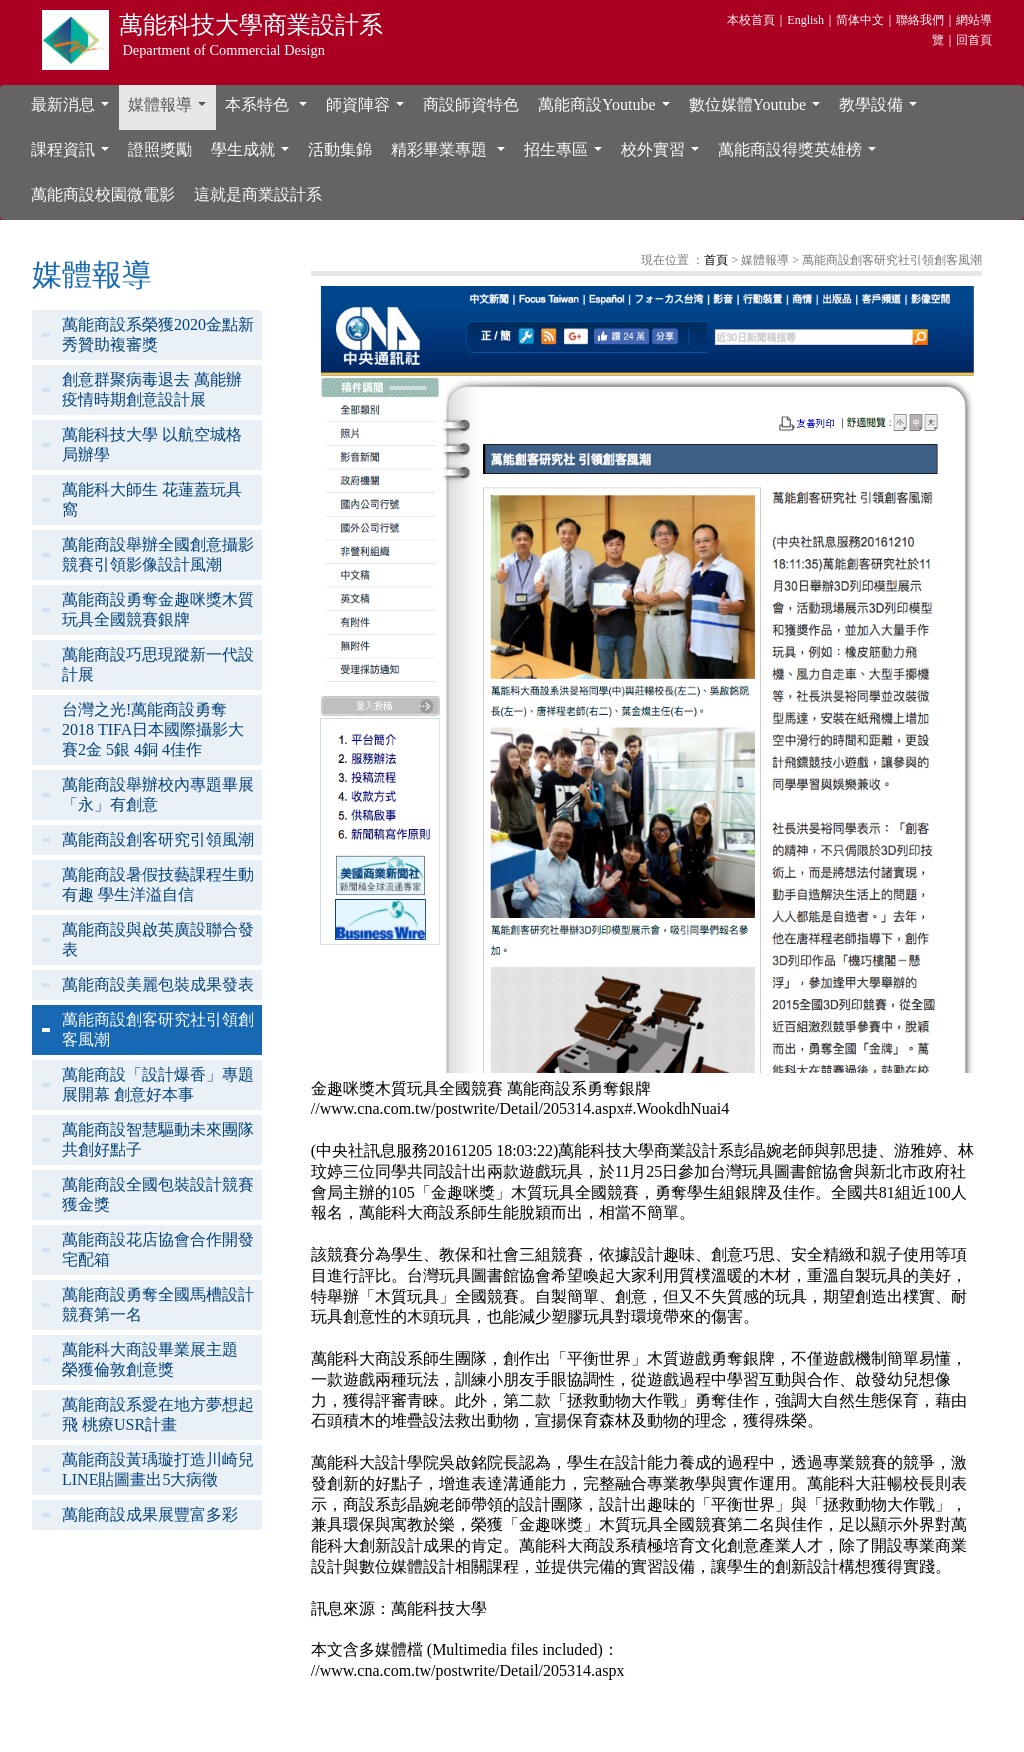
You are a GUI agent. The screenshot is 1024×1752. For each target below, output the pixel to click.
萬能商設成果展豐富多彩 (150, 1514)
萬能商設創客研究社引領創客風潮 (158, 1029)
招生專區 (567, 155)
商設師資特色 (471, 104)
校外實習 (664, 155)
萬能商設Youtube (608, 110)
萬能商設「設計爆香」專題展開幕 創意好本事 (158, 1084)
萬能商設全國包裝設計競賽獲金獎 (158, 1194)
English (805, 20)
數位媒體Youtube (759, 110)
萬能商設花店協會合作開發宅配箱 (158, 1249)
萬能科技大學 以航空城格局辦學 (152, 444)
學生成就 (254, 155)
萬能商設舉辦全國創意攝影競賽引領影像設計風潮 (158, 554)
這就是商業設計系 (258, 194)
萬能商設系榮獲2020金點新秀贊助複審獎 (158, 334)
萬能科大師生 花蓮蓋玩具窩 (152, 499)
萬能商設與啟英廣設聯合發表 (158, 939)
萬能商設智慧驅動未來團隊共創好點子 (158, 1139)
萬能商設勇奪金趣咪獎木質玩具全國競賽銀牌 (158, 609)
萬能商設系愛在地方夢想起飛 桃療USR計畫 (158, 1414)
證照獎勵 (160, 149)
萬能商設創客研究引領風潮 (158, 839)
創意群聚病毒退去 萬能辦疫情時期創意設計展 (152, 389)
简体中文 (860, 20)
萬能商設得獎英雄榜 (801, 155)
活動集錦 (340, 149)
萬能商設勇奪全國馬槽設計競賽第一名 (158, 1304)
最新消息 (74, 110)
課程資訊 (74, 155)
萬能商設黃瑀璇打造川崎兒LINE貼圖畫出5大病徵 (158, 1469)
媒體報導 (171, 110)
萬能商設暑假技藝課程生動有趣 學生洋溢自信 (158, 884)
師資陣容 (369, 110)
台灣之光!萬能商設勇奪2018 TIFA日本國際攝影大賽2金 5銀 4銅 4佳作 (153, 729)
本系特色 (270, 110)
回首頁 (974, 40)
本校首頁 (751, 20)
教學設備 (882, 110)
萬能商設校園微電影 (103, 194)
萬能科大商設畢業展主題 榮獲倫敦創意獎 (150, 1359)
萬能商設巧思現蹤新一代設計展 (158, 664)
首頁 (716, 260)
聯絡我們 (920, 20)
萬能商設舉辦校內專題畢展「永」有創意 (158, 794)
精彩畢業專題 (452, 155)
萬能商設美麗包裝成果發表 (158, 984)
